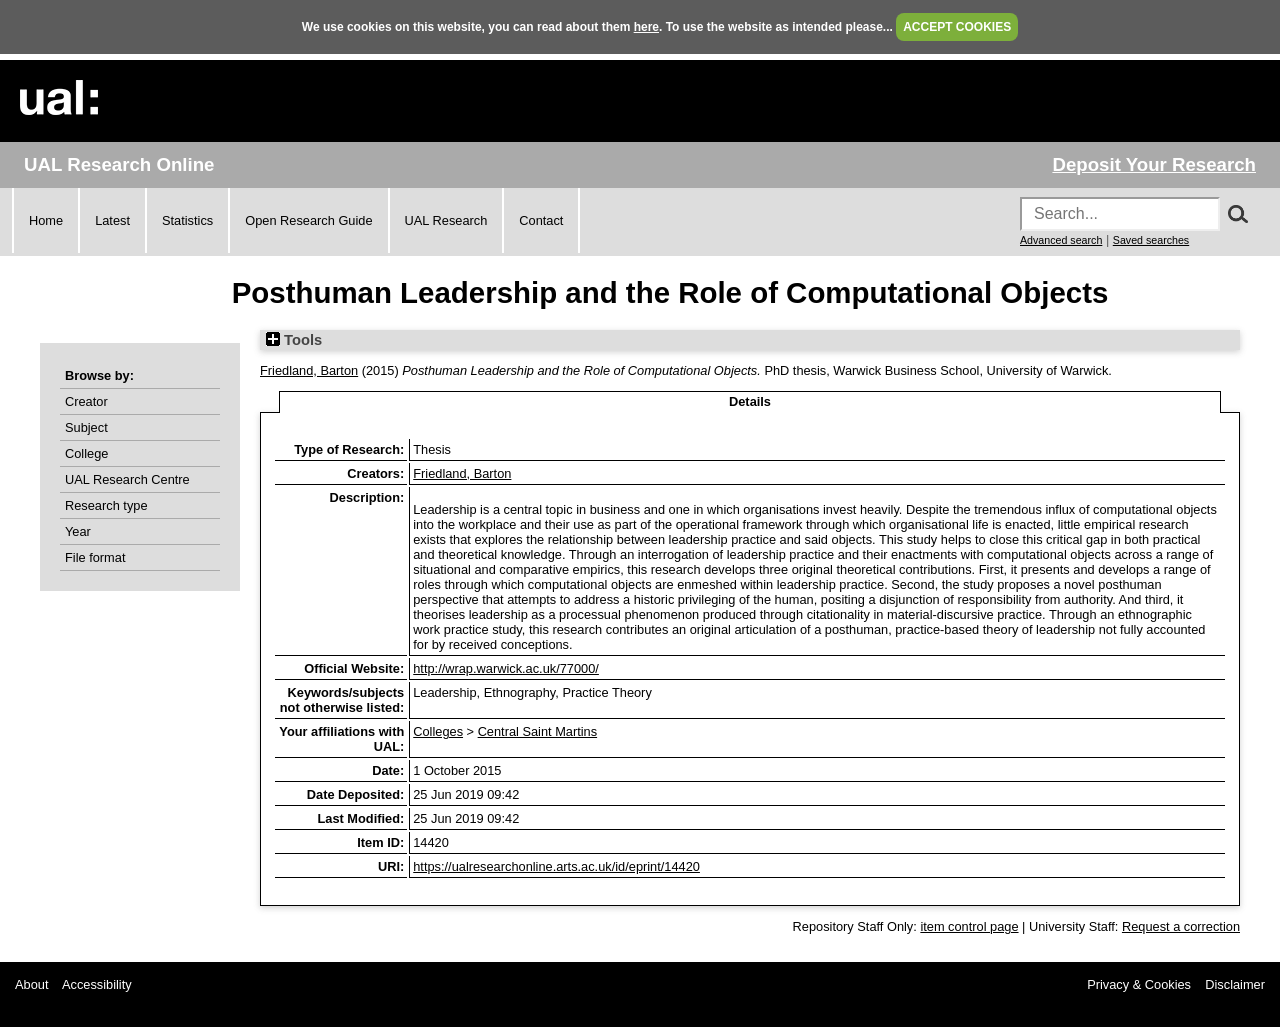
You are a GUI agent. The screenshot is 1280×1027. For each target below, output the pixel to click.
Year (78, 531)
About (31, 984)
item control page (969, 926)
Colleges (438, 731)
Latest (112, 220)
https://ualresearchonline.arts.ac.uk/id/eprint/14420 (556, 866)
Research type (106, 505)
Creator (86, 401)
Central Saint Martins (537, 731)
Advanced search (1061, 240)
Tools (294, 340)
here (646, 27)
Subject (86, 427)
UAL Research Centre (127, 479)
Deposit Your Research (1154, 164)
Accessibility (97, 984)
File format (95, 557)
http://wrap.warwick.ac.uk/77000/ (506, 668)
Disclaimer (1235, 984)
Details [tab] (750, 401)
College (86, 453)
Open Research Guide (308, 220)
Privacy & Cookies (1139, 984)
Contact (541, 220)
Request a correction (1181, 926)
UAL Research (446, 220)
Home (46, 220)
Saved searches (1151, 240)
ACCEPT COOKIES (957, 27)
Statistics (187, 220)
